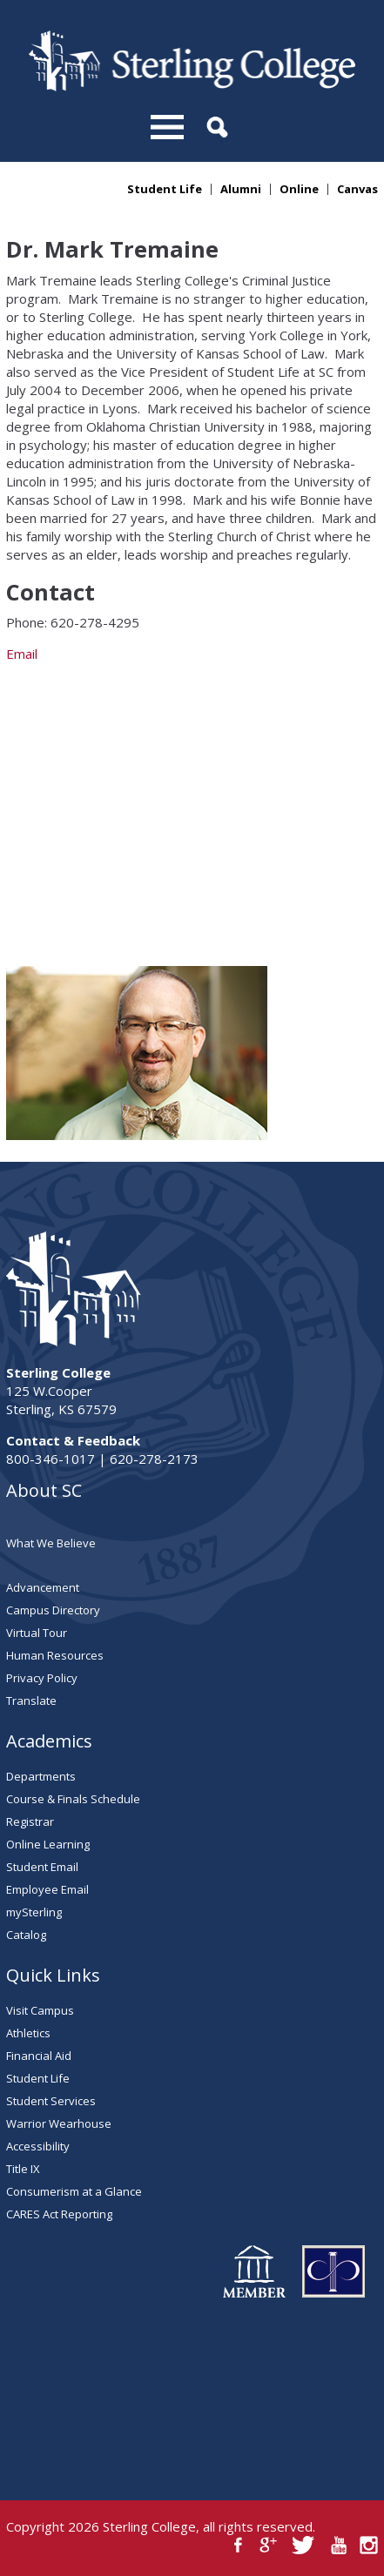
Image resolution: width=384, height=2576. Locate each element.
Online (299, 189)
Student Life (164, 189)
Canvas (357, 189)
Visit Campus (40, 2010)
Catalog (26, 1934)
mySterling (34, 1912)
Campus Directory (53, 1610)
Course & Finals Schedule (73, 1799)
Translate (31, 1700)
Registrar (30, 1821)
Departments (41, 1776)
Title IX (23, 2169)
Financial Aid (38, 2055)
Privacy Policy (41, 1678)
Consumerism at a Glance (74, 2191)
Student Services (51, 2101)
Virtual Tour (36, 1632)
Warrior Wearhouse (58, 2123)
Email (191, 799)
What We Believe (51, 1543)
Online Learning (48, 1844)
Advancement (42, 1587)
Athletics (28, 2033)
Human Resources (55, 1655)
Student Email (42, 1867)
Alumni (240, 189)
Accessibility (38, 2146)
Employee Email (47, 1889)
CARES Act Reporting (59, 2214)
